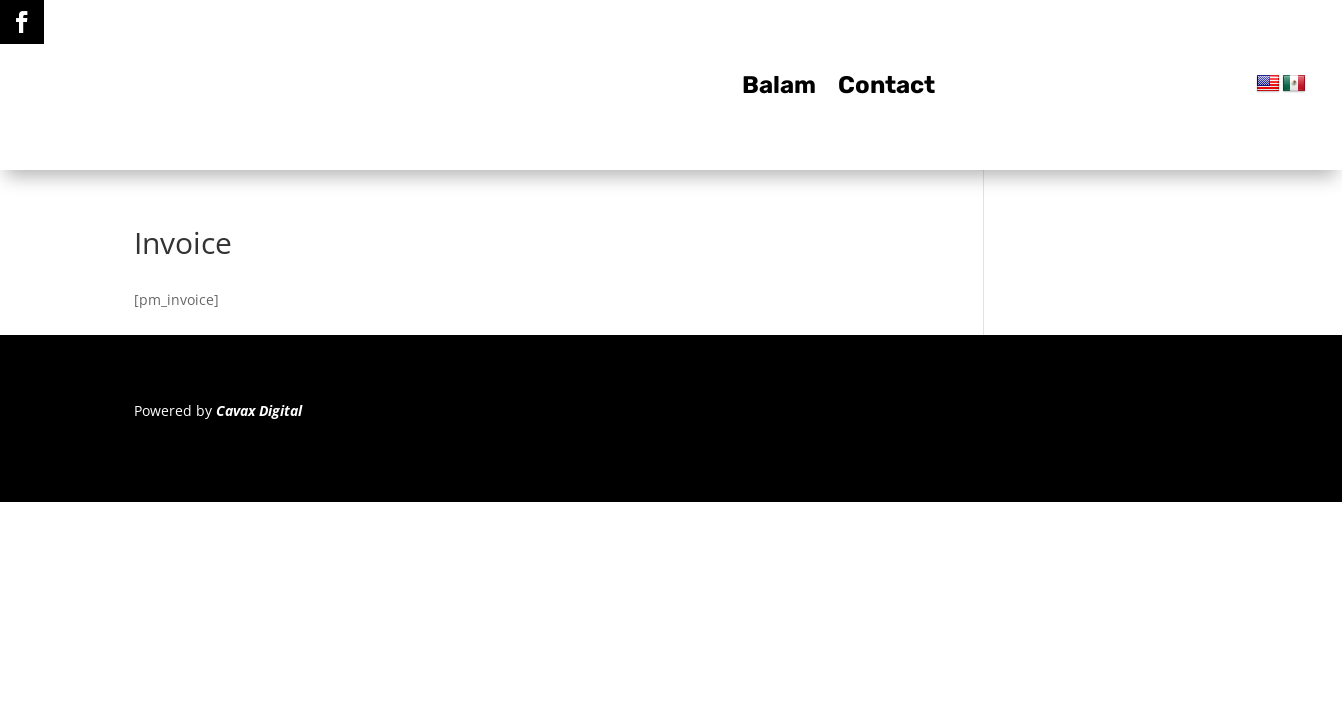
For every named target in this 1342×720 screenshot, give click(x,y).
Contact (886, 88)
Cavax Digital (259, 410)
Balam (779, 88)
